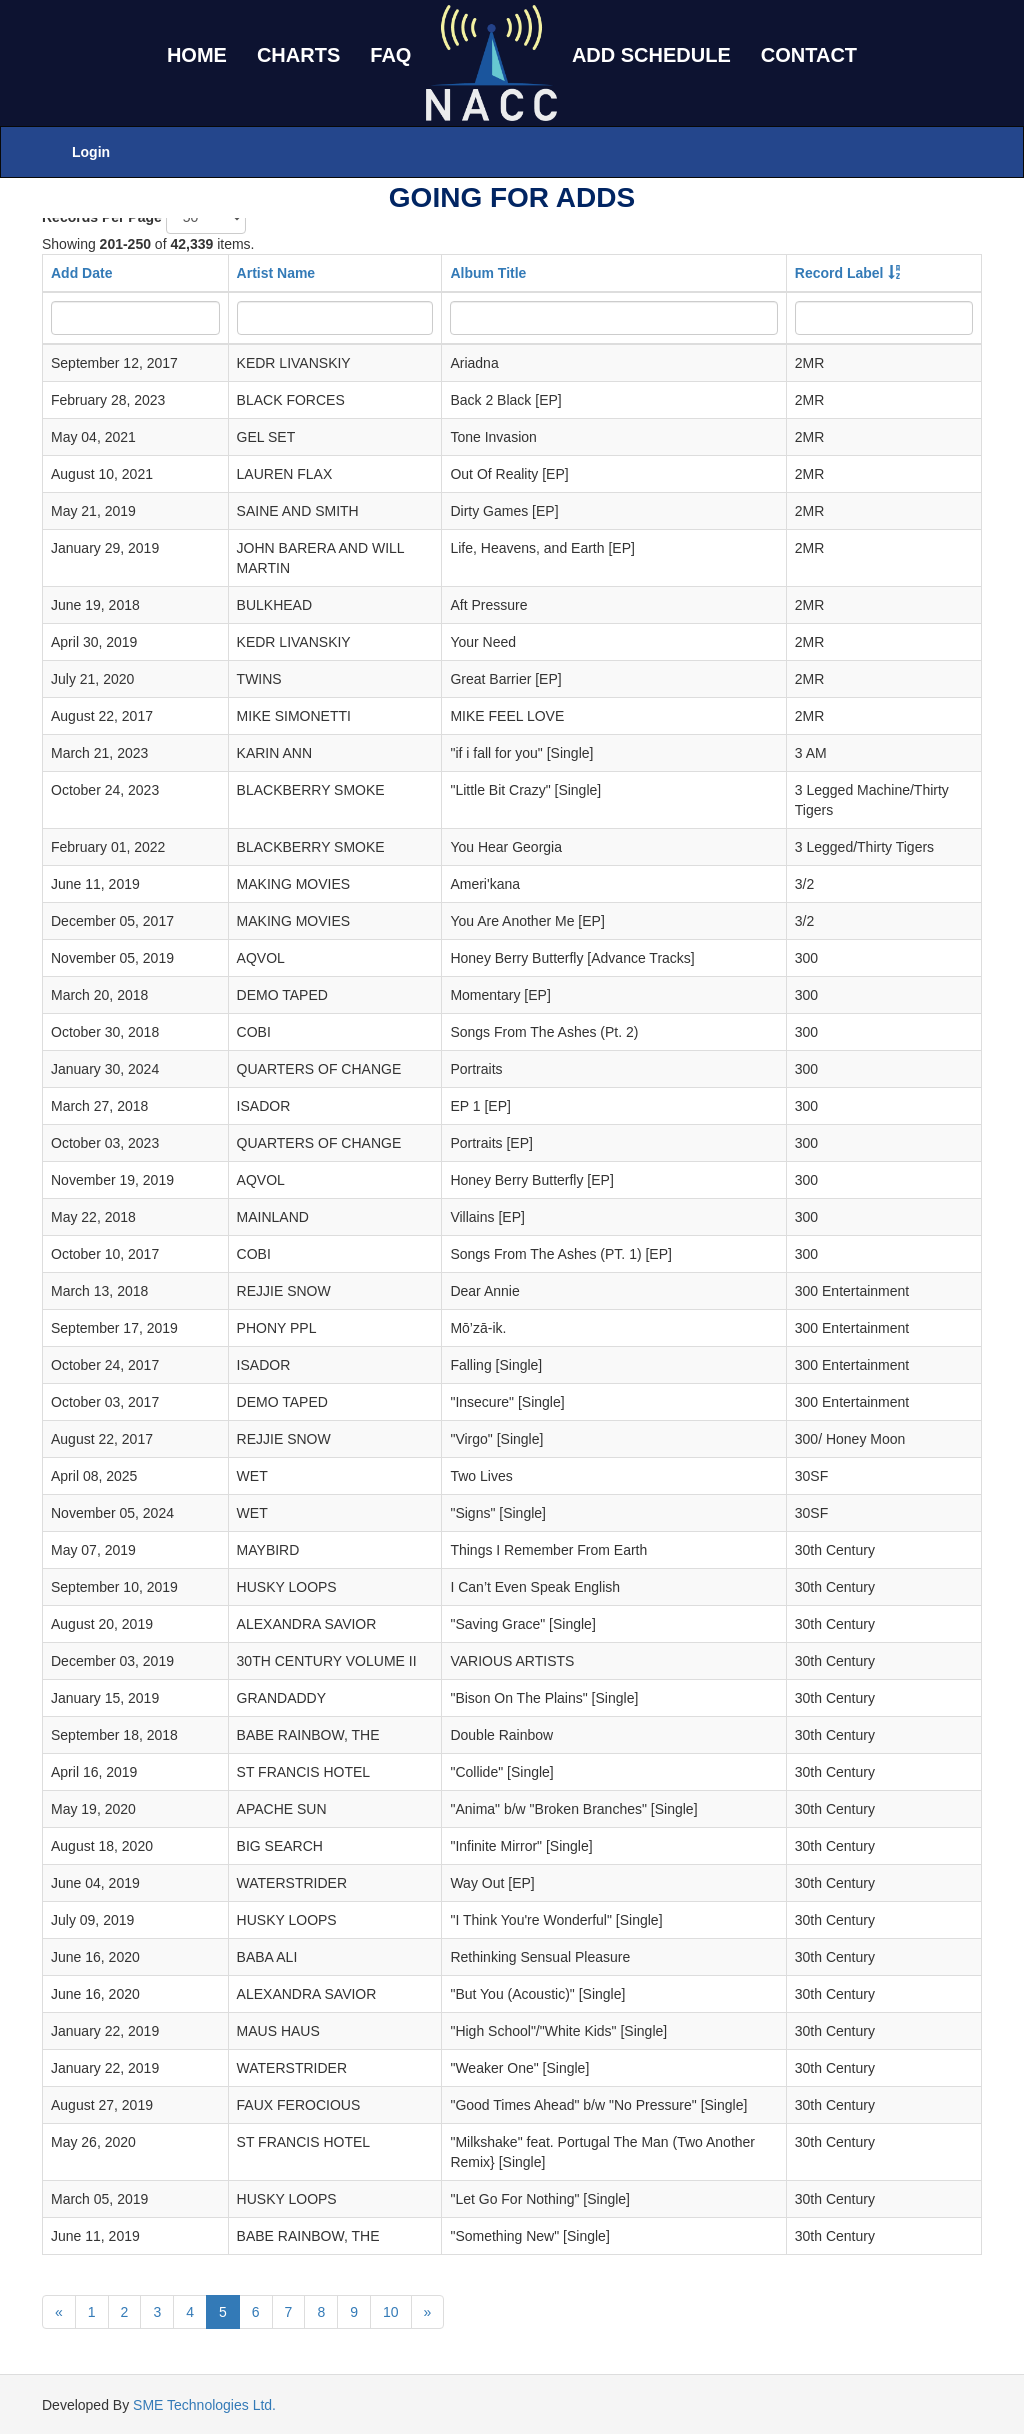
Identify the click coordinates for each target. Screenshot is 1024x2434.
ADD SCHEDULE (651, 55)
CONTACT (809, 55)
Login (91, 152)
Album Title (488, 273)
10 (391, 2312)
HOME (197, 55)
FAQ (390, 55)
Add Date (81, 273)
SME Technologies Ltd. (204, 2405)
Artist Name (276, 273)
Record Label (839, 273)
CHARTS (298, 55)
